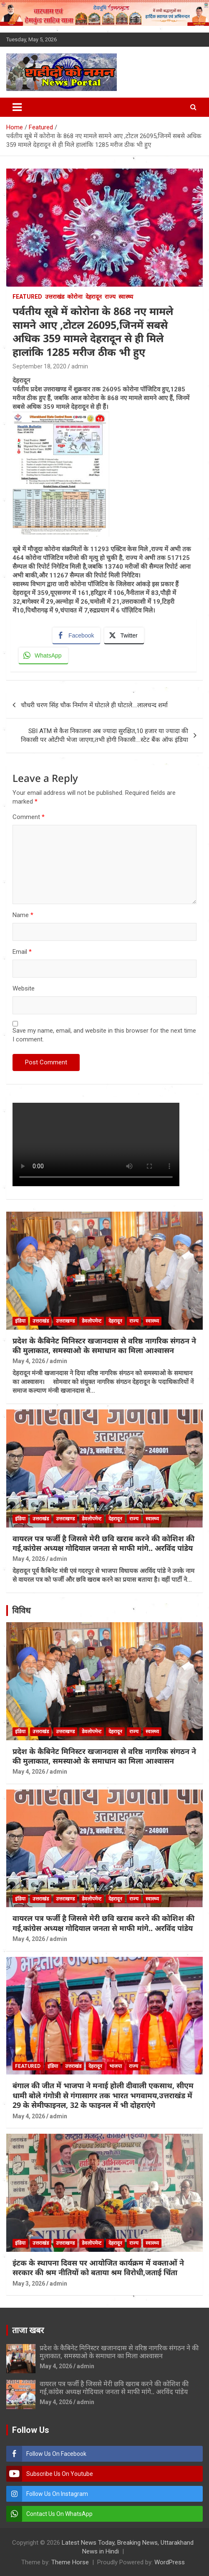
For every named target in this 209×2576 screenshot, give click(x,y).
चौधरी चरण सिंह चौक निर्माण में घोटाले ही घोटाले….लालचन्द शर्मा (94, 705)
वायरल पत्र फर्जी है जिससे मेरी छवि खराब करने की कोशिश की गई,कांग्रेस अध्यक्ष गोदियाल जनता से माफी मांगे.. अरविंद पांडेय (103, 1543)
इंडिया (20, 1321)
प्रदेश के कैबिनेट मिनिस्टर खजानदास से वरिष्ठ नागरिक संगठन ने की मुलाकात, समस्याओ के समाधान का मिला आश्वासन (104, 1345)
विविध (21, 1611)
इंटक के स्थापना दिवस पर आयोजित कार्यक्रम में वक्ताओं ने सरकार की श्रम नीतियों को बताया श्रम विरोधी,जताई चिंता (98, 2267)
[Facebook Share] (76, 635)
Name (23, 915)
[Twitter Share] (124, 635)
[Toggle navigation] (17, 107)
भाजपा (115, 2066)
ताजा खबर (28, 2330)
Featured (27, 296)
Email (22, 951)
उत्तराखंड (54, 296)
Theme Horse (70, 2562)
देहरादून (94, 296)
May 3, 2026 (29, 2283)
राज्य (110, 296)
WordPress (169, 2562)
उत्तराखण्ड (65, 1321)
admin (79, 366)
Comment (29, 817)
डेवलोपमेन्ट (91, 1321)
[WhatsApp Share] (43, 655)
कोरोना (75, 296)
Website (24, 988)
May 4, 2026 (29, 1361)
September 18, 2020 (39, 366)
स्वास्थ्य (125, 296)
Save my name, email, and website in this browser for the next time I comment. (104, 1035)
